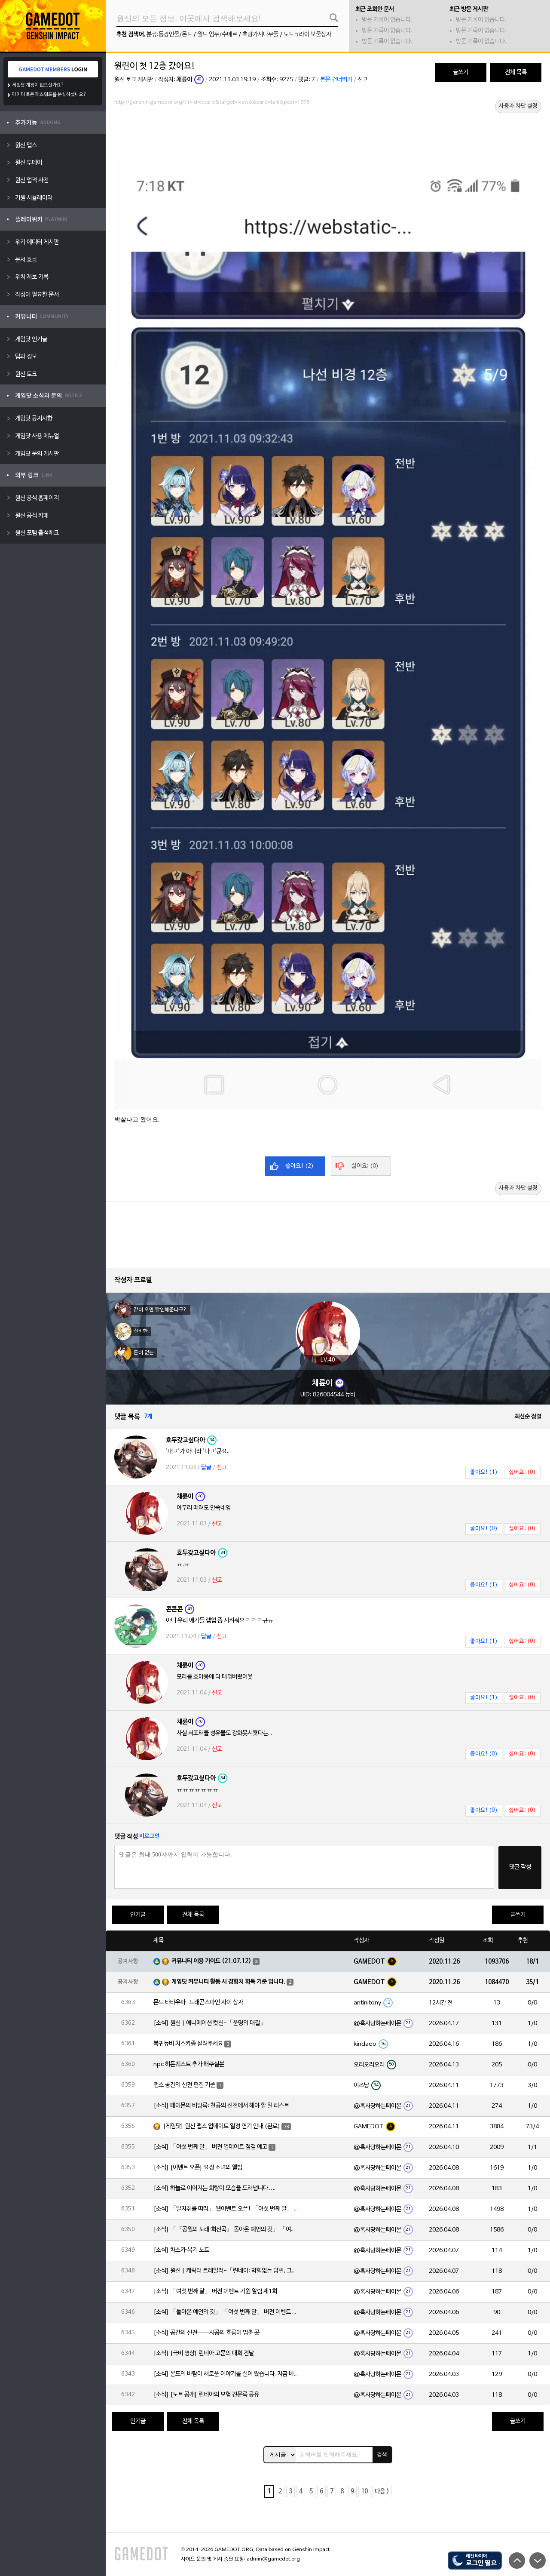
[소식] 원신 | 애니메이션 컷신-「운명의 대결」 (209, 2023)
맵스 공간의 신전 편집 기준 (184, 2085)
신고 (363, 80)
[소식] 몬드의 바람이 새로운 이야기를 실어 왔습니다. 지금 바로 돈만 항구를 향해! (226, 2374)
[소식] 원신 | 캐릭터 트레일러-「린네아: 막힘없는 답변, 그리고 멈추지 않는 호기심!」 (226, 2271)
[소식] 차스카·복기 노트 (181, 2250)
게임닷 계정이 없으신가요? (38, 85)
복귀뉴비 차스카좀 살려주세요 (188, 2044)
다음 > (382, 2491)
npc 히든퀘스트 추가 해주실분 (188, 2064)
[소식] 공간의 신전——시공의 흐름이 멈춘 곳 (206, 2333)
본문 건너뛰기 (336, 80)
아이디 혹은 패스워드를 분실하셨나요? (49, 94)
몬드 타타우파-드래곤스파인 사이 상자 (198, 2002)
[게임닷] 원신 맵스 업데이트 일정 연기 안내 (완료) (221, 2126)
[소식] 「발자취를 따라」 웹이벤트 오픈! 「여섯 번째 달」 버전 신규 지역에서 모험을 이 (226, 2209)
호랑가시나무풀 (260, 34)
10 (364, 2491)
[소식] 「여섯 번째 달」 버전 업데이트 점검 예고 (210, 2147)
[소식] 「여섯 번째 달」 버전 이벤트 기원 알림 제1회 (215, 2291)
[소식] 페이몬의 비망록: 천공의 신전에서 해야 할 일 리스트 (221, 2106)
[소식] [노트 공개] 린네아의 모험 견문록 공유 (206, 2395)
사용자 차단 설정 (518, 106)
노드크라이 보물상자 (307, 34)
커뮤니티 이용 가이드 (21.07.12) (211, 1961)
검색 (382, 2454)
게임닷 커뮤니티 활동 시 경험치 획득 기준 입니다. (228, 1982)
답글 (206, 1467)
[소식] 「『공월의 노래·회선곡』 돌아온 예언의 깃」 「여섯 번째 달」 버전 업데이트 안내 (226, 2229)
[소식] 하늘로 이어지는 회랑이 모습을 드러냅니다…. (214, 2188)
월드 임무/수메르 (217, 34)
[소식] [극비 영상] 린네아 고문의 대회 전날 (203, 2353)
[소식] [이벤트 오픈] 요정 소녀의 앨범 (197, 2167)
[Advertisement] (327, 132)
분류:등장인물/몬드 (169, 34)
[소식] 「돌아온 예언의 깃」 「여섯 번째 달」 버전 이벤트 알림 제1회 (226, 2312)
